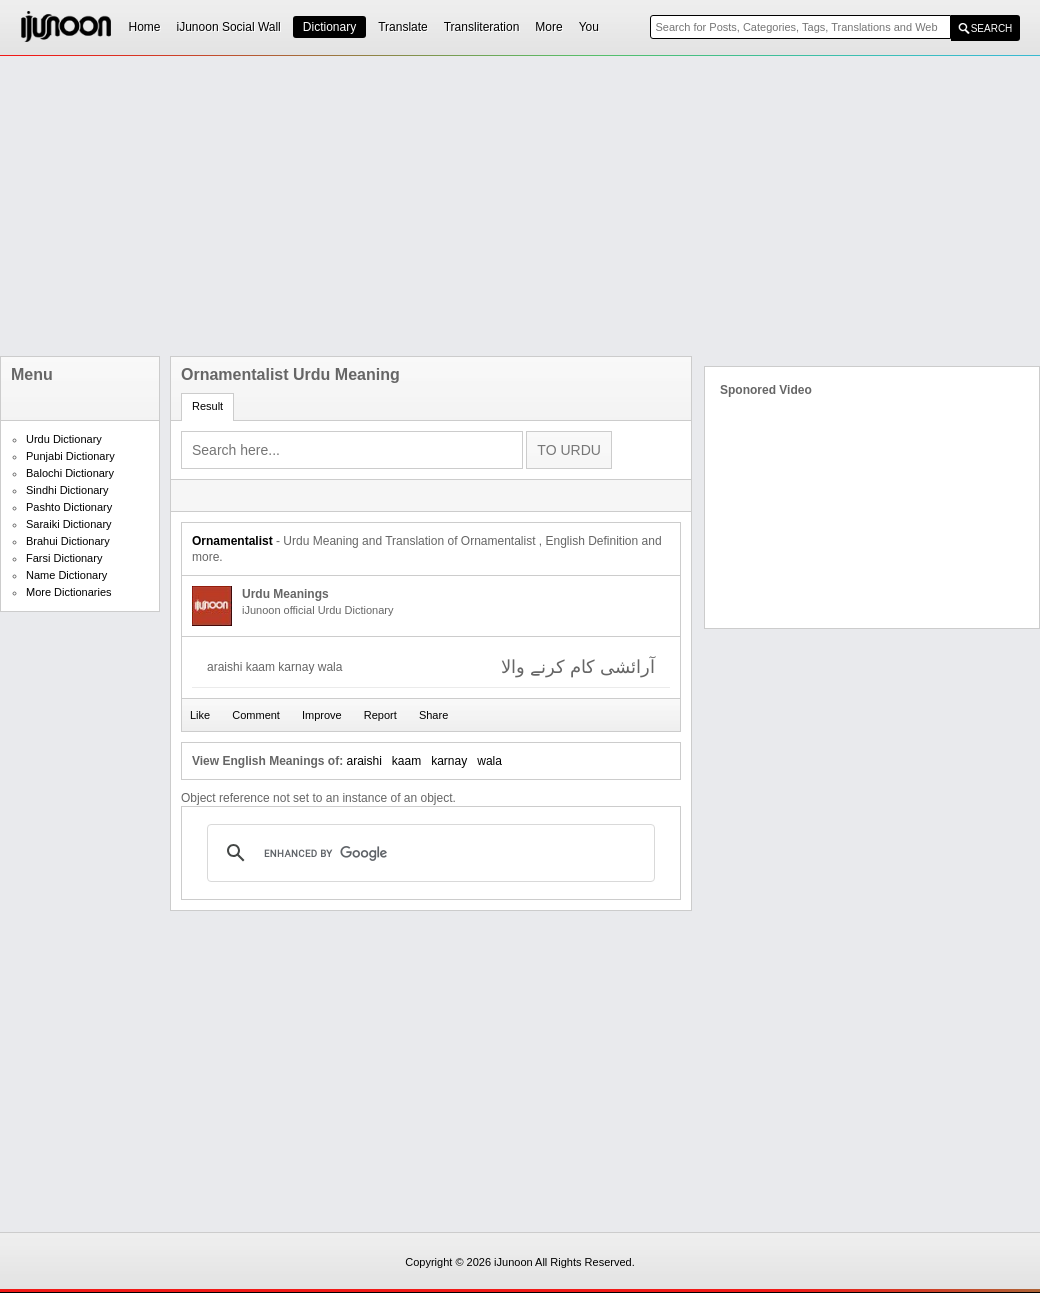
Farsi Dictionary (64, 558)
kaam (406, 761)
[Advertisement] (508, 206)
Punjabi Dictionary (70, 456)
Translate (403, 27)
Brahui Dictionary (68, 541)
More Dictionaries (69, 592)
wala (489, 761)
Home (145, 27)
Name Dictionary (66, 575)
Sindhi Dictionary (67, 490)
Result (207, 406)
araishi (363, 761)
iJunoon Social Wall (229, 27)
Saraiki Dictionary (69, 524)
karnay (449, 761)
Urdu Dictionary (64, 439)
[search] (428, 853)
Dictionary (329, 27)
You (589, 27)
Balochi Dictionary (70, 473)
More (548, 27)
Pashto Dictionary (69, 507)
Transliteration (482, 27)
